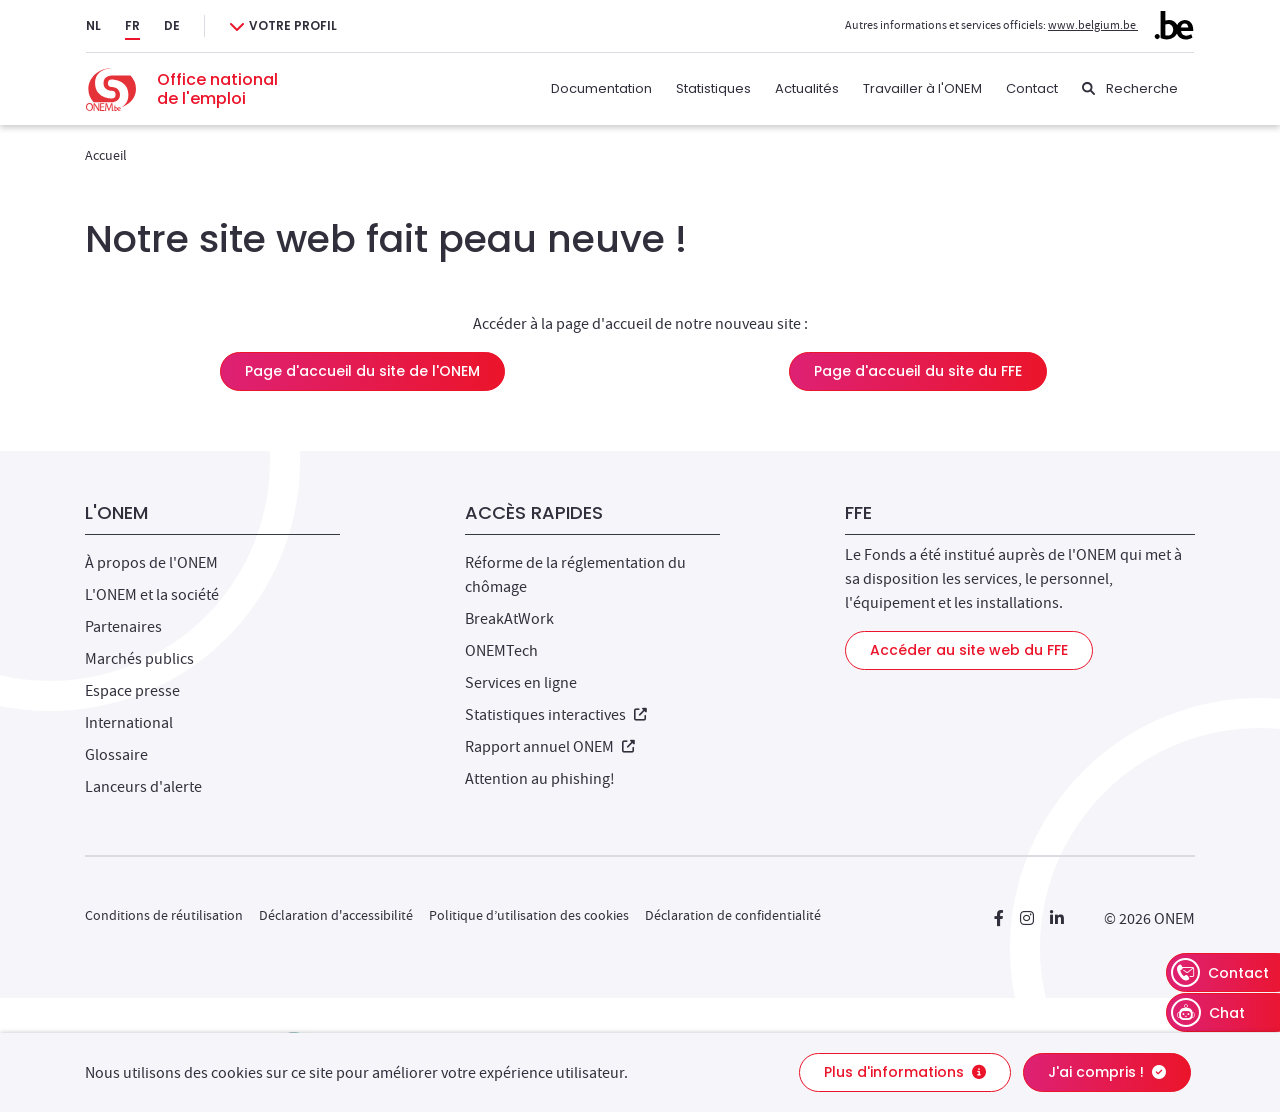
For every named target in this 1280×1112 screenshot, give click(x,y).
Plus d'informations (905, 1072)
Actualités (807, 88)
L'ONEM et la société (152, 595)
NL (93, 25)
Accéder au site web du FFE (969, 650)
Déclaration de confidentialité (733, 915)
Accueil (106, 155)
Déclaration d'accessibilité (336, 915)
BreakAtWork (509, 619)
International (129, 723)
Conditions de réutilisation (164, 915)
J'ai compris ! (1107, 1072)
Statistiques (713, 88)
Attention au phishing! (540, 779)
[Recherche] (1130, 89)
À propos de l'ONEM (151, 563)
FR (132, 25)
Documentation (601, 88)
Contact (1032, 88)
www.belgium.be (1121, 25)
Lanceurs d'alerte (143, 787)
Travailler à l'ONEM (922, 88)
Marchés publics (139, 659)
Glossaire (116, 755)
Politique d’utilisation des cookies (529, 915)
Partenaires (123, 627)
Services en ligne (521, 683)
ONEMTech (501, 651)
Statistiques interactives (556, 715)
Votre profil (293, 25)
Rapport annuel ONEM (550, 747)
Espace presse (132, 691)
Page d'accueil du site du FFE (918, 371)
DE (172, 25)
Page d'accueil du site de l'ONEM (362, 371)
